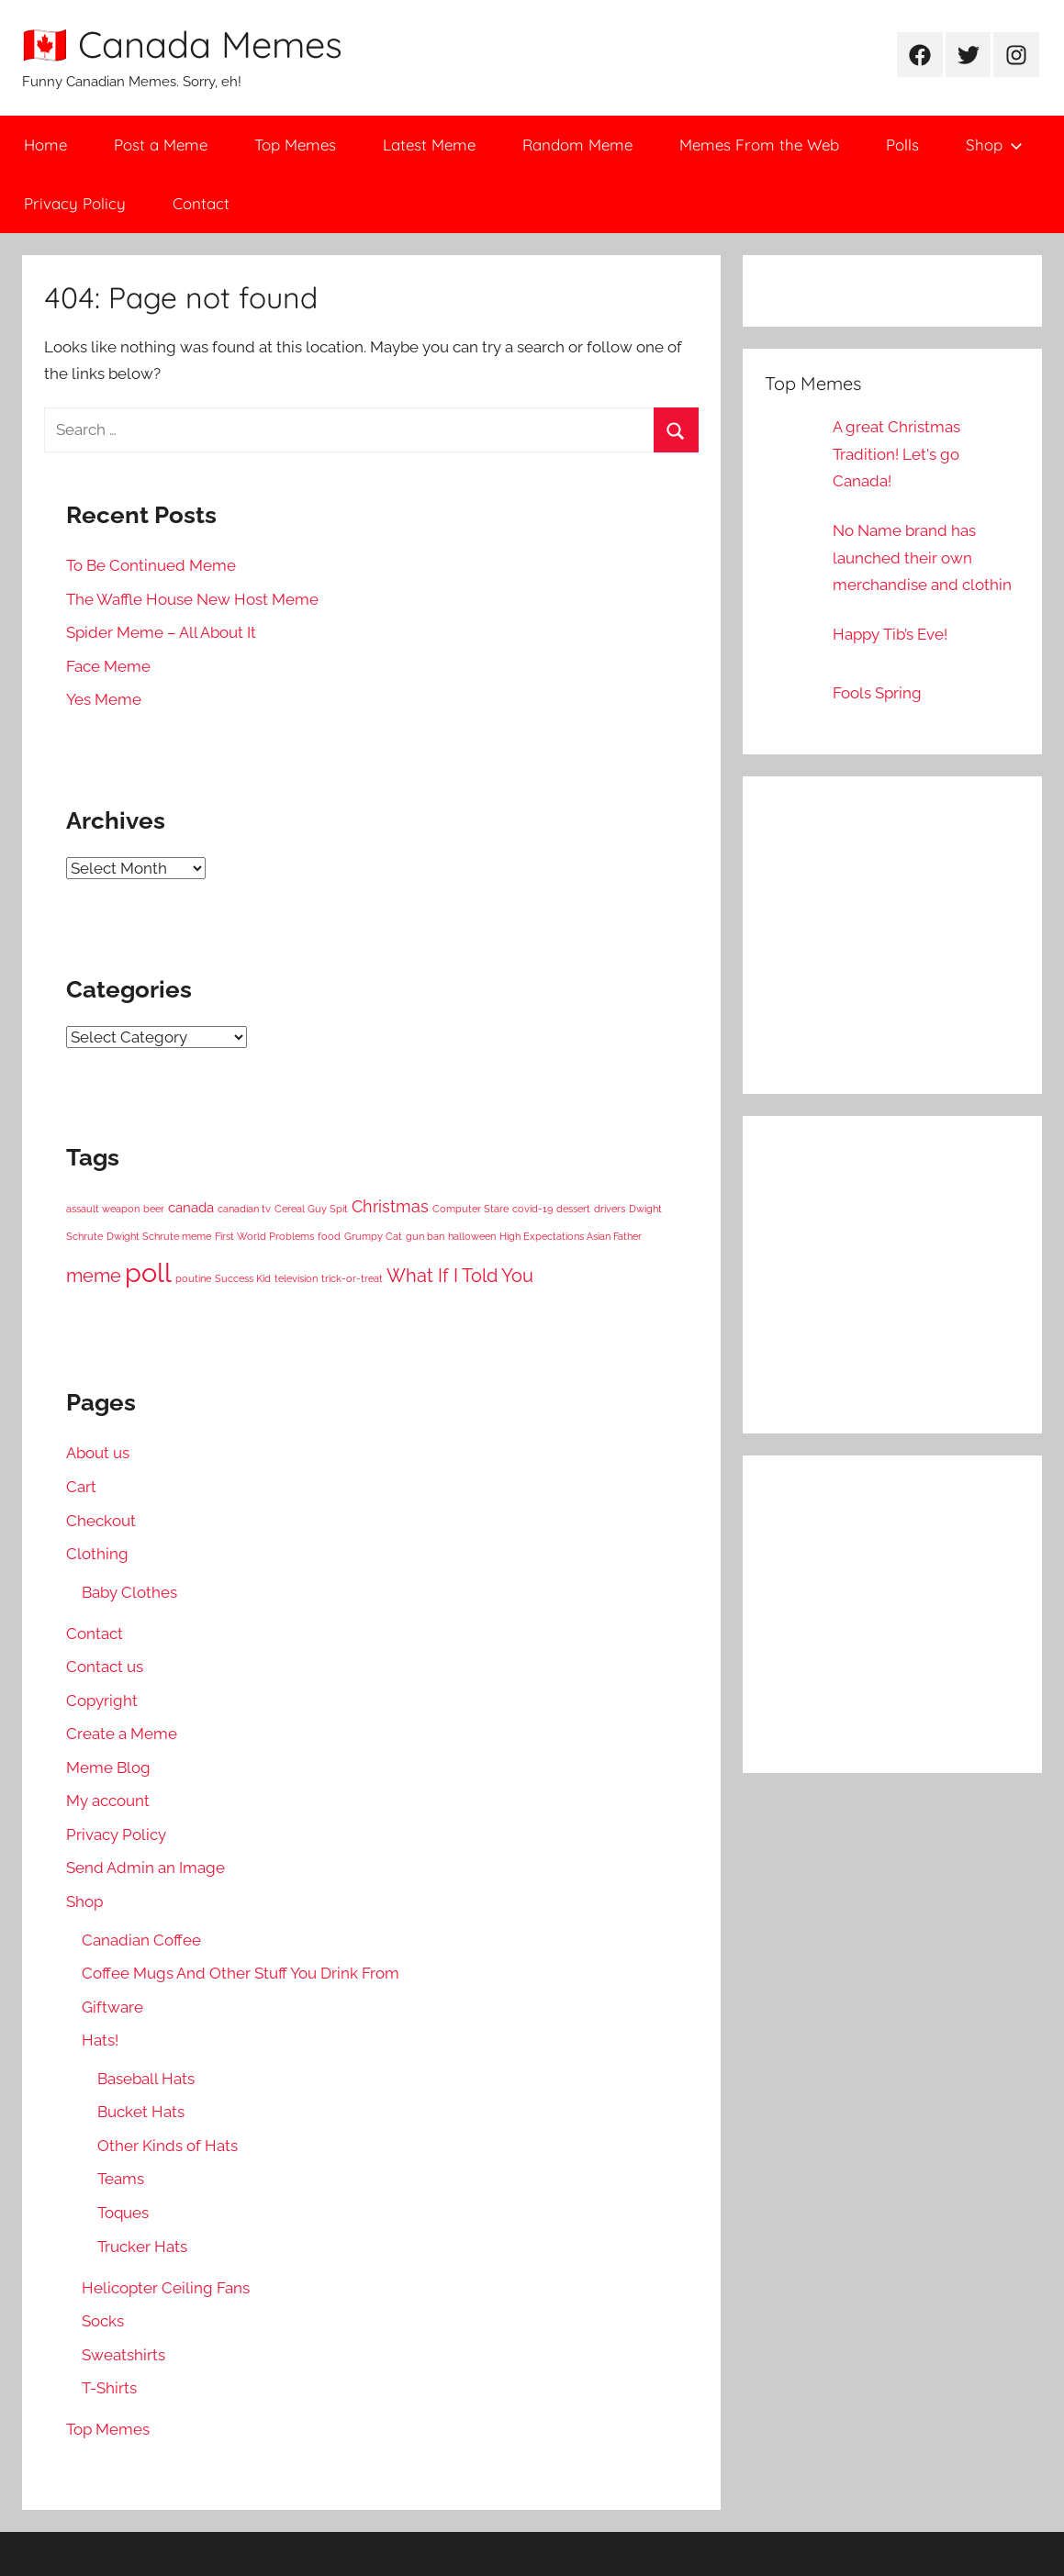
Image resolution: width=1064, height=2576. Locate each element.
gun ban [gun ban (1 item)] (425, 1236)
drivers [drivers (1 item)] (609, 1208)
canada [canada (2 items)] (191, 1207)
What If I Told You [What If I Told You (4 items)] (459, 1276)
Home (45, 144)
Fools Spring (877, 693)
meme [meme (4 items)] (93, 1276)
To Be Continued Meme (151, 565)
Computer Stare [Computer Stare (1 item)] (470, 1208)
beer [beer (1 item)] (153, 1208)
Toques (123, 2212)
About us (97, 1453)
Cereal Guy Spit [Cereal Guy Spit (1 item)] (311, 1208)
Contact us (104, 1666)
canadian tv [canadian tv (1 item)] (244, 1208)
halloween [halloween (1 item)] (472, 1236)
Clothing (97, 1553)
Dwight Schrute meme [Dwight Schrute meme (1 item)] (158, 1236)
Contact (201, 203)
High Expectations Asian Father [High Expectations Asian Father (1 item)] (570, 1236)
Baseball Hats (146, 2078)
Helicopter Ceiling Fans (166, 2288)
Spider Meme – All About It (161, 632)
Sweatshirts (123, 2355)
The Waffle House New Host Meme (192, 599)
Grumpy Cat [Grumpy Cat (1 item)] (373, 1236)
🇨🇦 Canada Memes (182, 44)
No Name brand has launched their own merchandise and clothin (922, 558)
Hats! (100, 2040)
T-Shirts (109, 2388)
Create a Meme (121, 1733)
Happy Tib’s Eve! (890, 634)
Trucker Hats (142, 2246)
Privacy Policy (75, 203)
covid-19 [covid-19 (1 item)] (532, 1208)
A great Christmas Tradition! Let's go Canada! (896, 454)
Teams (120, 2178)
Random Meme (577, 144)
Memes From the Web (759, 144)
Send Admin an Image (145, 1867)
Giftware (112, 2007)
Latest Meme (429, 144)
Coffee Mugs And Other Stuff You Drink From (240, 1973)
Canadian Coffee (141, 1940)
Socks (103, 2321)
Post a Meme (160, 144)
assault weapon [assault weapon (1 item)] (103, 1208)
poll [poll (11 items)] (148, 1272)
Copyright (102, 1700)
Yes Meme (103, 699)
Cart (81, 1487)
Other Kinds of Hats (167, 2145)
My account (108, 1800)
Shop (994, 144)
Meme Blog (108, 1767)
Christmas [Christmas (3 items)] (390, 1206)
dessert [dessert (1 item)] (573, 1208)
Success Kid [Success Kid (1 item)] (243, 1278)
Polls (902, 144)
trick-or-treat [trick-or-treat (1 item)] (352, 1278)
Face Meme (108, 666)
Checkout (101, 1520)
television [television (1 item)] (296, 1278)
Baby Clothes (129, 1592)
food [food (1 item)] (329, 1236)
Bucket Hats (141, 2111)
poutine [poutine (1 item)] (193, 1278)
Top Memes (295, 144)
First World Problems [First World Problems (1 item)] (264, 1236)
